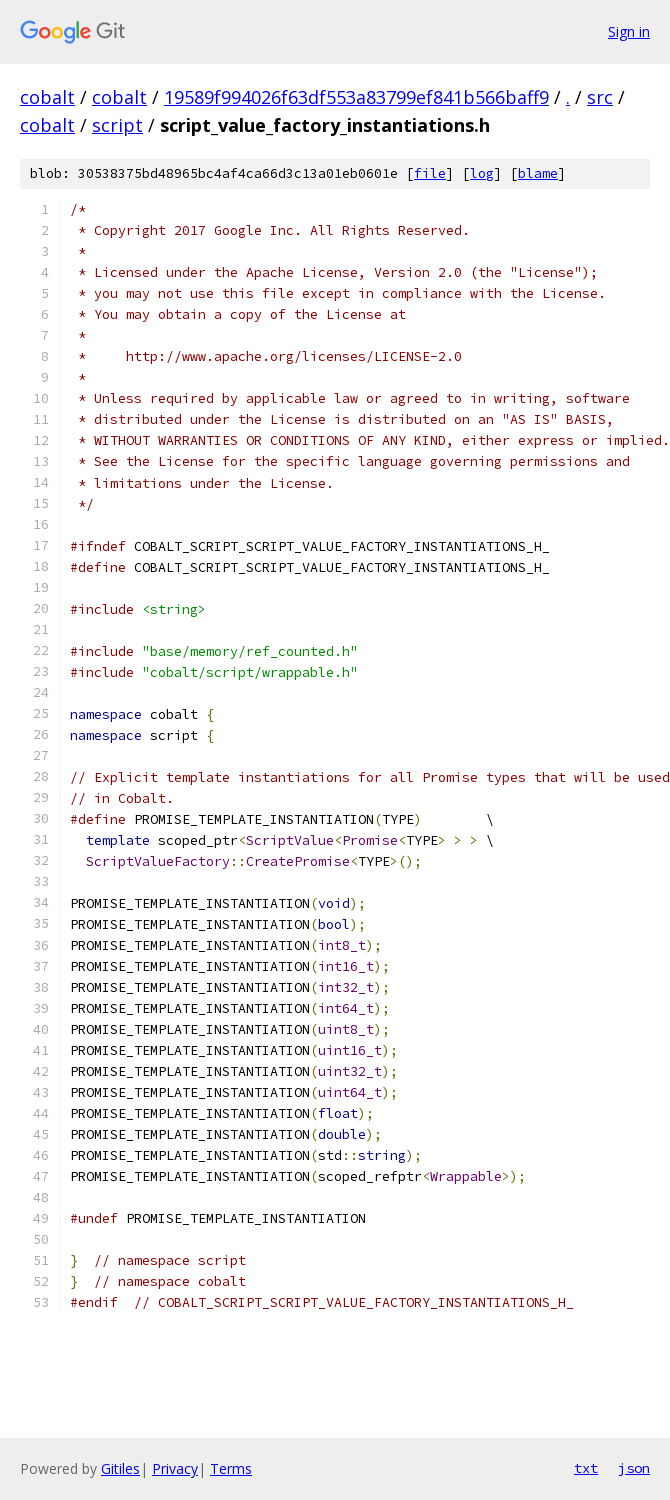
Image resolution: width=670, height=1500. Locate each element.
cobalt (47, 97)
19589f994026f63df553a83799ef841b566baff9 (356, 97)
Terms (231, 1468)
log (482, 173)
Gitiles (120, 1468)
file (430, 173)
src (600, 97)
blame (538, 173)
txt (586, 1468)
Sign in (629, 31)
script (117, 125)
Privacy (175, 1468)
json (634, 1468)
